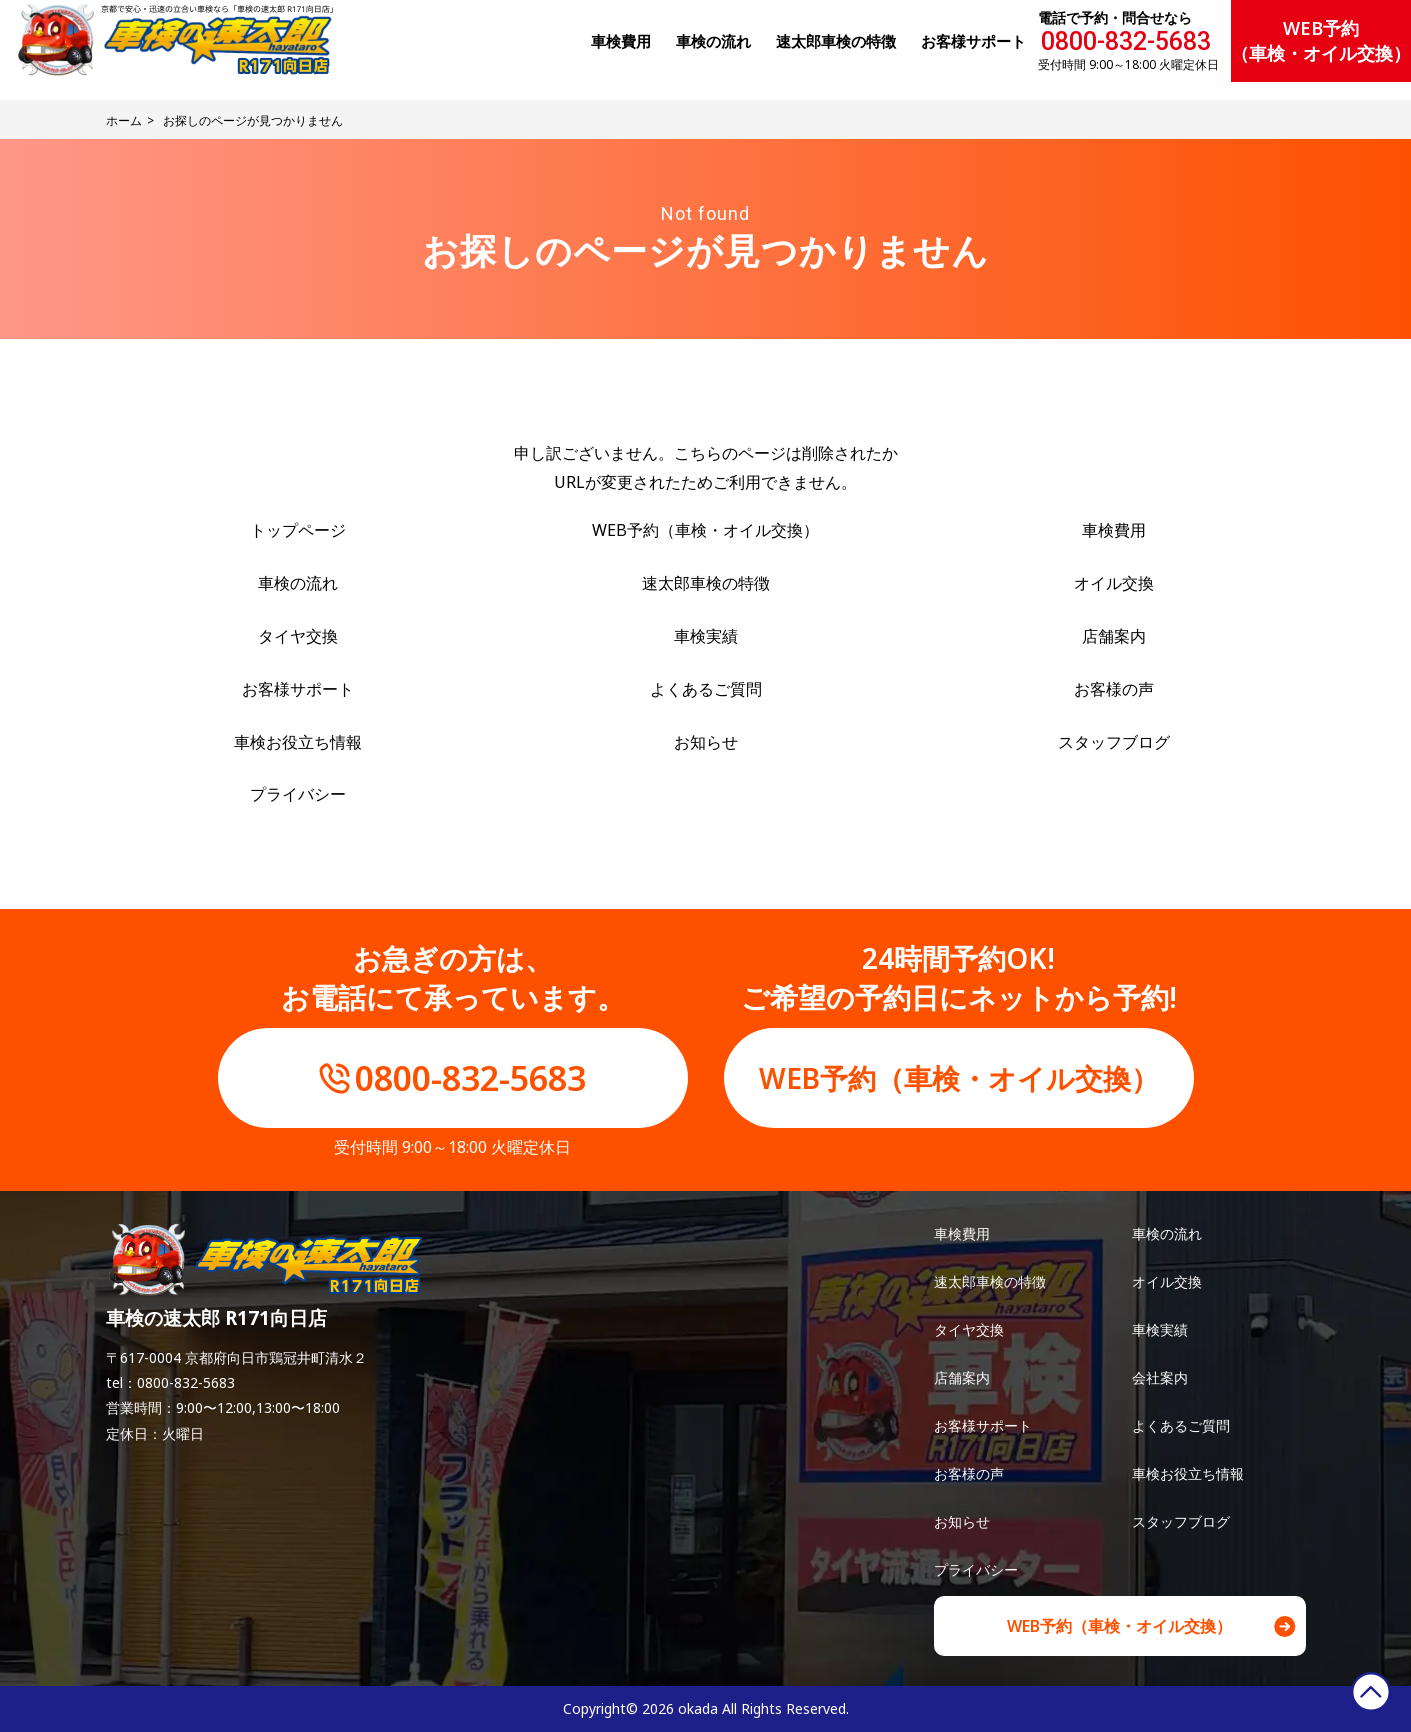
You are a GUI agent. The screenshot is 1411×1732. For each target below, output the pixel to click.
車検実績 (706, 636)
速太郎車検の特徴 (706, 583)
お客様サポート (973, 41)
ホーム (124, 120)
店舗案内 (1114, 636)
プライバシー (298, 794)
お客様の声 (1114, 689)
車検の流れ (298, 583)
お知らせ (706, 742)
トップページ (298, 530)
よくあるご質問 (706, 689)
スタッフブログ (1114, 742)
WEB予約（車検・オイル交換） (1321, 40)
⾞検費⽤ (621, 41)
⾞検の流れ (713, 41)
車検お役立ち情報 (298, 742)
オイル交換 (1114, 583)
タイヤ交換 (298, 636)
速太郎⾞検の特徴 (836, 41)
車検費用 (1114, 530)
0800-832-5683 (1126, 41)
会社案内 (1160, 1377)
